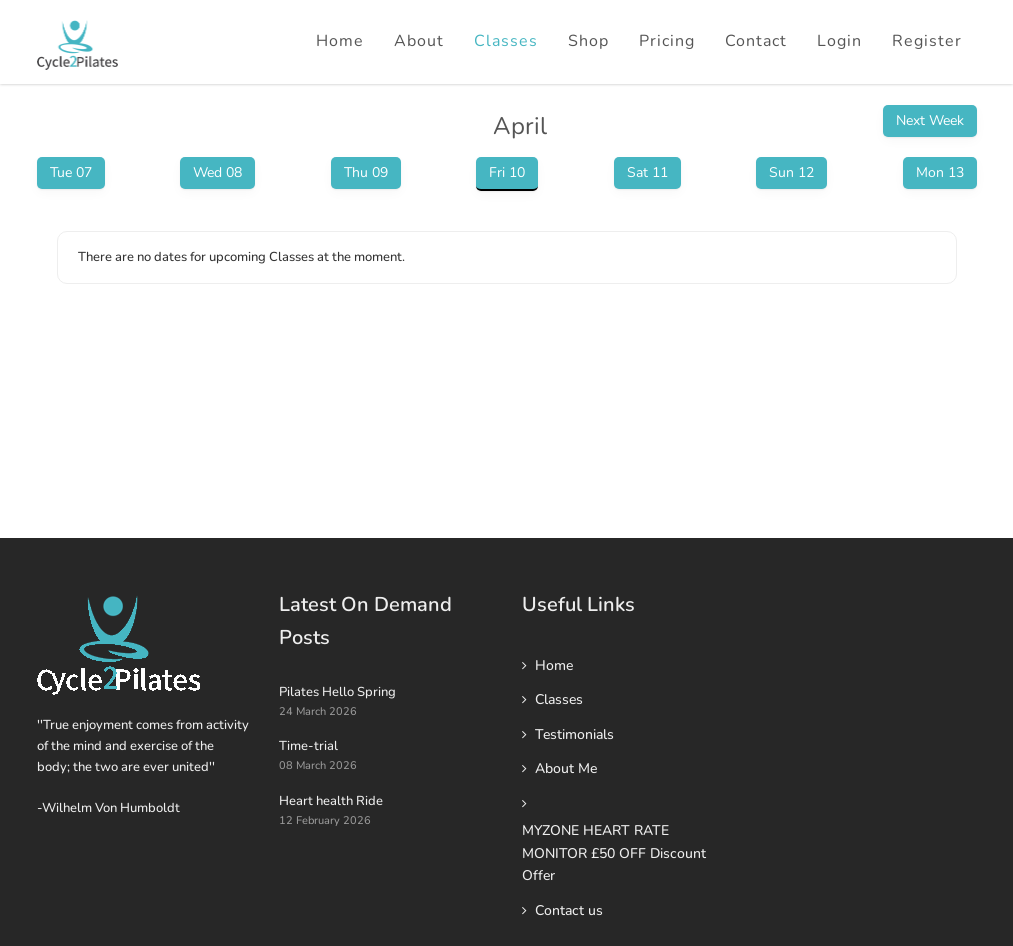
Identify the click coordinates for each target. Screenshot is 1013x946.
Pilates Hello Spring (337, 692)
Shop (588, 41)
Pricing (667, 41)
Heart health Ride (331, 801)
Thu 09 (366, 172)
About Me (566, 768)
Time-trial (308, 746)
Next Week (930, 120)
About (419, 41)
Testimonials (574, 734)
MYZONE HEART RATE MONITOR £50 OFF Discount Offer (614, 853)
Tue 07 (71, 172)
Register (927, 41)
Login (839, 41)
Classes (506, 41)
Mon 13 (940, 172)
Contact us (569, 910)
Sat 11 (647, 172)
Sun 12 (791, 172)
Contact (756, 41)
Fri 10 (507, 172)
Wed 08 (217, 172)
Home (340, 41)
